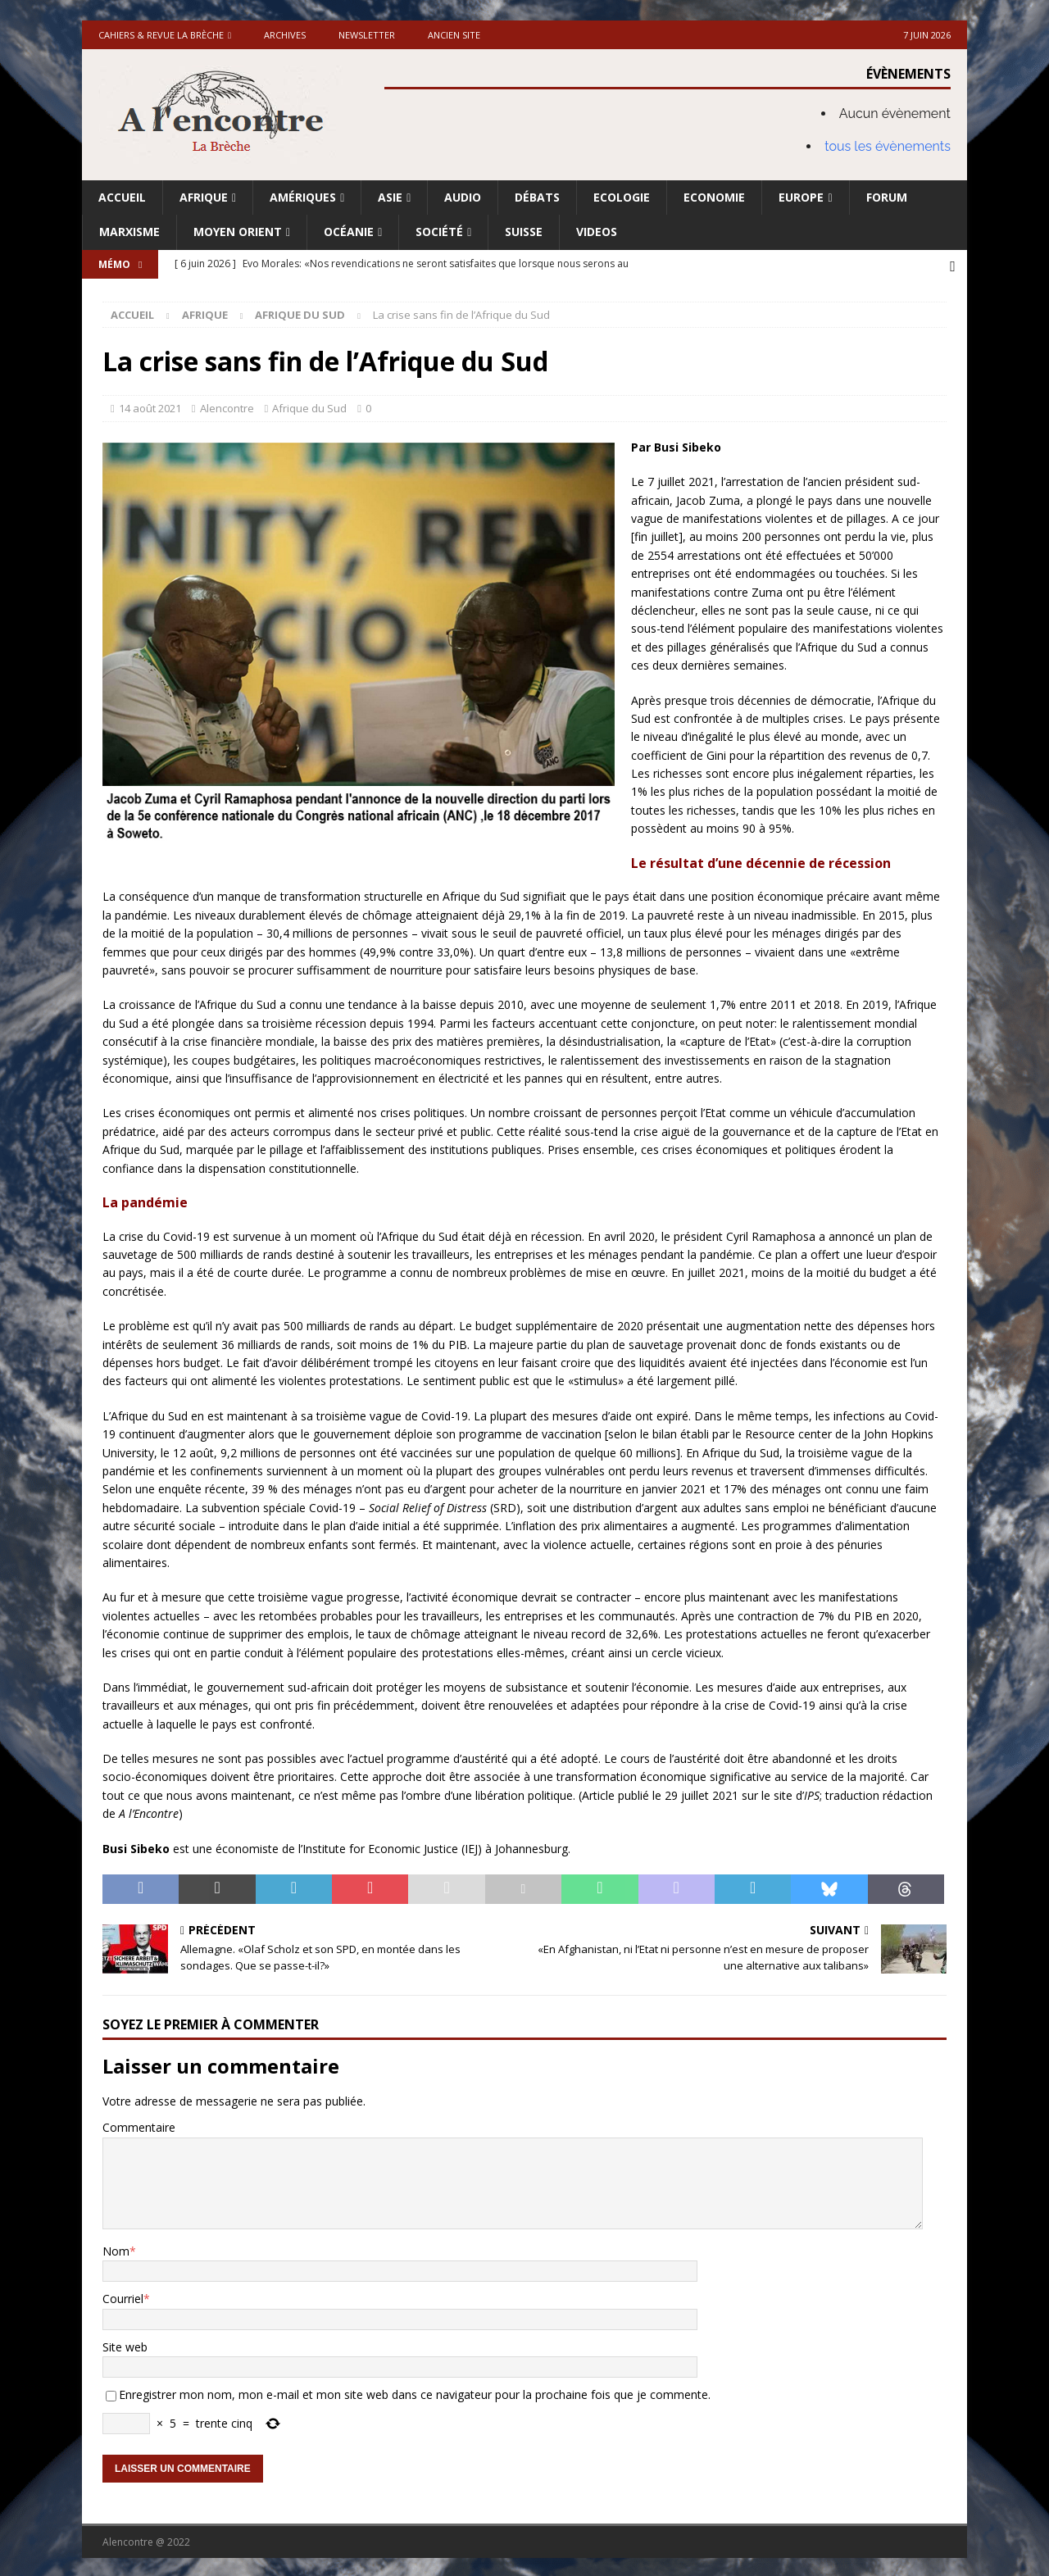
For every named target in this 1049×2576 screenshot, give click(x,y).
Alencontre (227, 405)
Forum (886, 197)
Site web (125, 2344)
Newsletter (366, 35)
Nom (115, 2248)
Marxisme (129, 231)
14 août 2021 (150, 405)
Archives (285, 35)
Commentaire (138, 2125)
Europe (801, 197)
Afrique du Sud (309, 405)
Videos (596, 231)
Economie (714, 197)
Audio (462, 197)
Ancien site (454, 35)
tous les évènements (887, 146)
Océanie (349, 231)
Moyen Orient (237, 231)
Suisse (524, 231)
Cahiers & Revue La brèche (161, 35)
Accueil (122, 197)
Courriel (122, 2297)
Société (439, 231)
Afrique (203, 197)
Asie (390, 197)
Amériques (303, 197)
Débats (537, 197)
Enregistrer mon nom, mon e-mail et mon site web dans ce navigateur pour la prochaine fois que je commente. (415, 2392)
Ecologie (621, 197)
